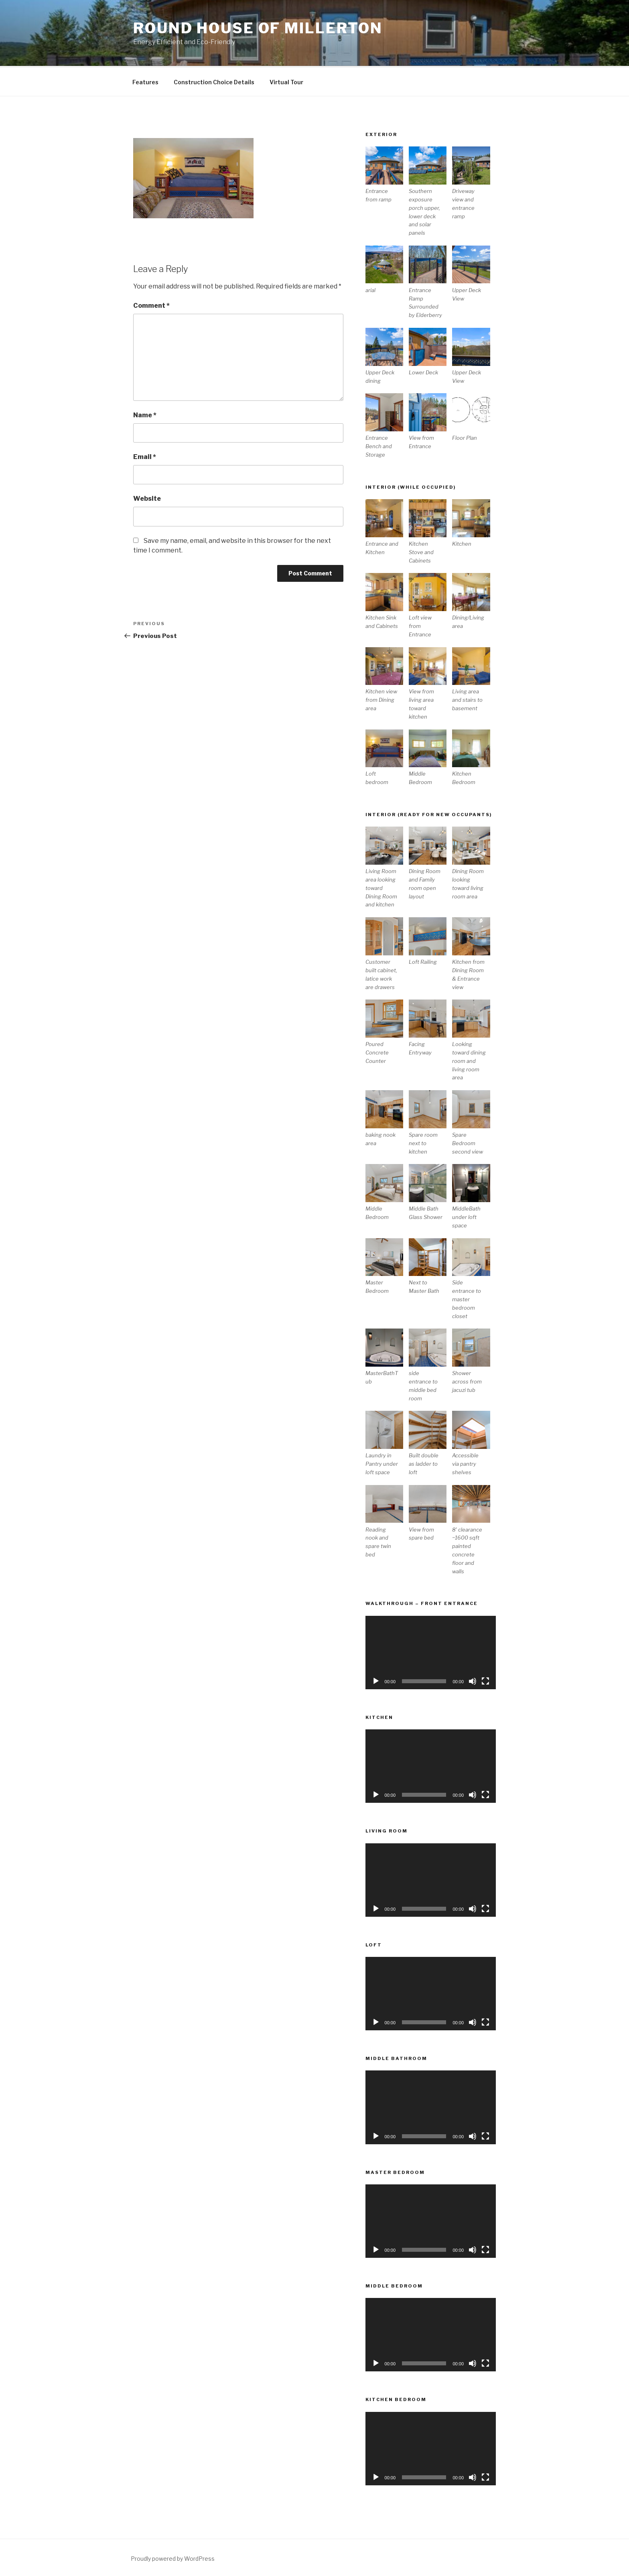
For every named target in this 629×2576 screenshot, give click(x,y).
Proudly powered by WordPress (173, 2557)
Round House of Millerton (258, 28)
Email (144, 455)
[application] (430, 1651)
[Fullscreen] (485, 1680)
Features (145, 80)
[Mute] (473, 1680)
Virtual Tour (286, 80)
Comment (151, 304)
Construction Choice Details (214, 80)
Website (147, 497)
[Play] (376, 1680)
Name (144, 414)
